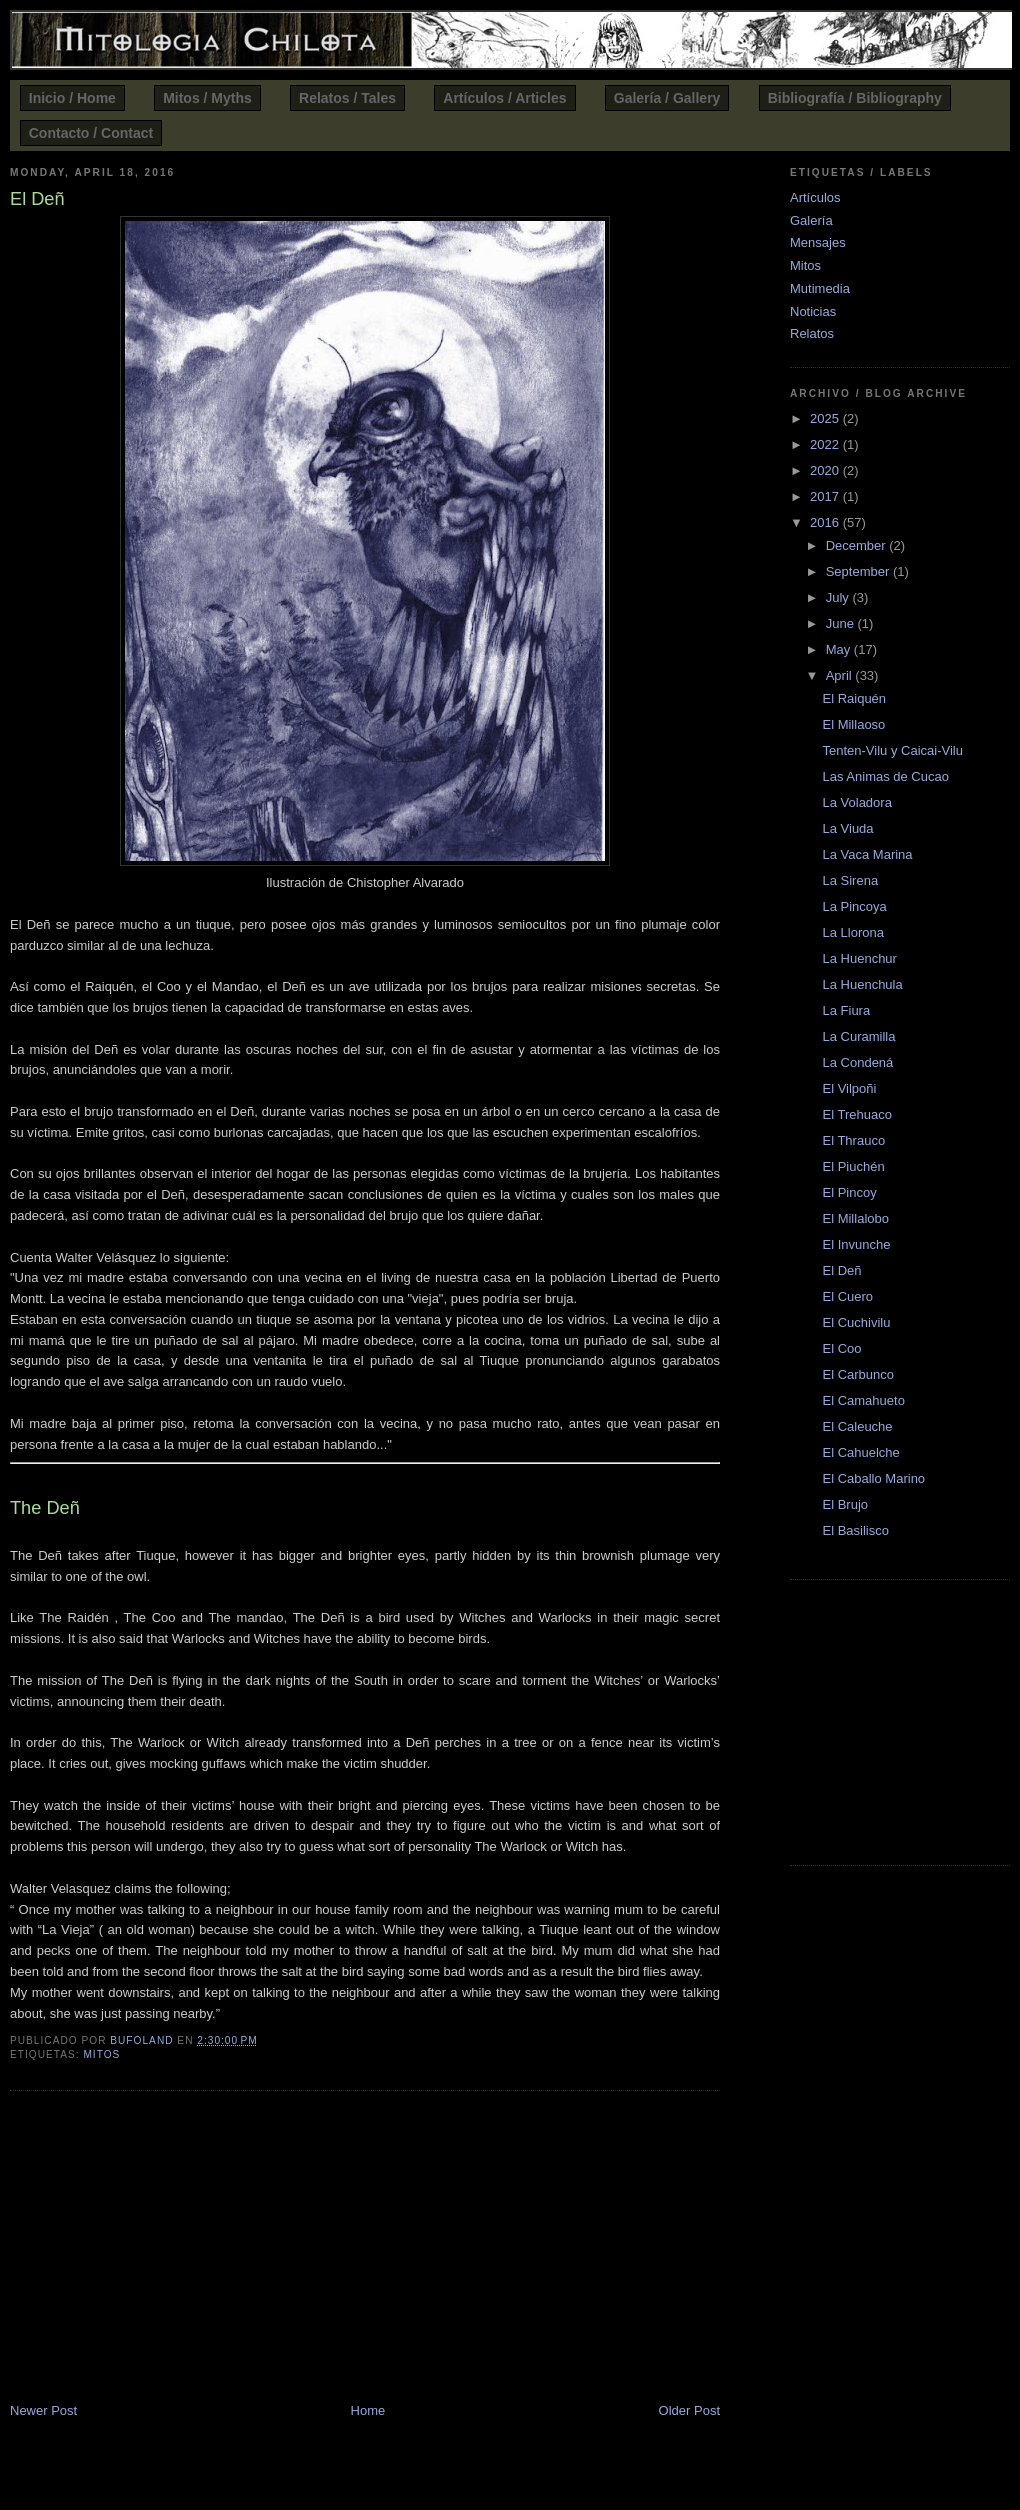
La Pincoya (854, 906)
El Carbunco (858, 1374)
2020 (826, 470)
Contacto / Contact (91, 133)
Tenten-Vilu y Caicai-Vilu (892, 750)
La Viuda (847, 828)
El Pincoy (849, 1192)
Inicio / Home (72, 98)
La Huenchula (862, 984)
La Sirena (850, 880)
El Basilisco (855, 1530)
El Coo (841, 1348)
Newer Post (43, 2410)
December (858, 545)
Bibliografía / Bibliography (855, 98)
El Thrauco (853, 1140)
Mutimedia (820, 288)
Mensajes (818, 242)
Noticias (813, 311)
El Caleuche (857, 1426)
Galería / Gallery (667, 98)
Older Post (689, 2410)
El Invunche (856, 1244)
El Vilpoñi (849, 1088)
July (839, 597)
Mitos (101, 2054)
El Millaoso (853, 724)
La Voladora (856, 802)
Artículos (815, 197)
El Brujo (845, 1504)
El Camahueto (863, 1400)
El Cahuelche (860, 1452)
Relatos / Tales (347, 98)
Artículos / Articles (504, 98)
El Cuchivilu (856, 1322)
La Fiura (846, 1010)
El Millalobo (855, 1218)
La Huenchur (859, 958)
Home (368, 2410)
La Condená (857, 1062)
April (841, 675)
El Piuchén (853, 1166)
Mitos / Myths (207, 98)
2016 (826, 522)
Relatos (812, 333)
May (840, 649)
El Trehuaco (856, 1114)
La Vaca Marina (867, 854)
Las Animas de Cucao (885, 776)
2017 (826, 496)
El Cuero (847, 1296)
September (859, 571)
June (842, 623)
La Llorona (852, 932)
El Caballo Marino (873, 1478)
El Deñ (841, 1270)
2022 (826, 444)
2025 (826, 418)
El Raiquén (854, 698)
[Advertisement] (365, 2250)
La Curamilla (858, 1036)
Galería (811, 220)
